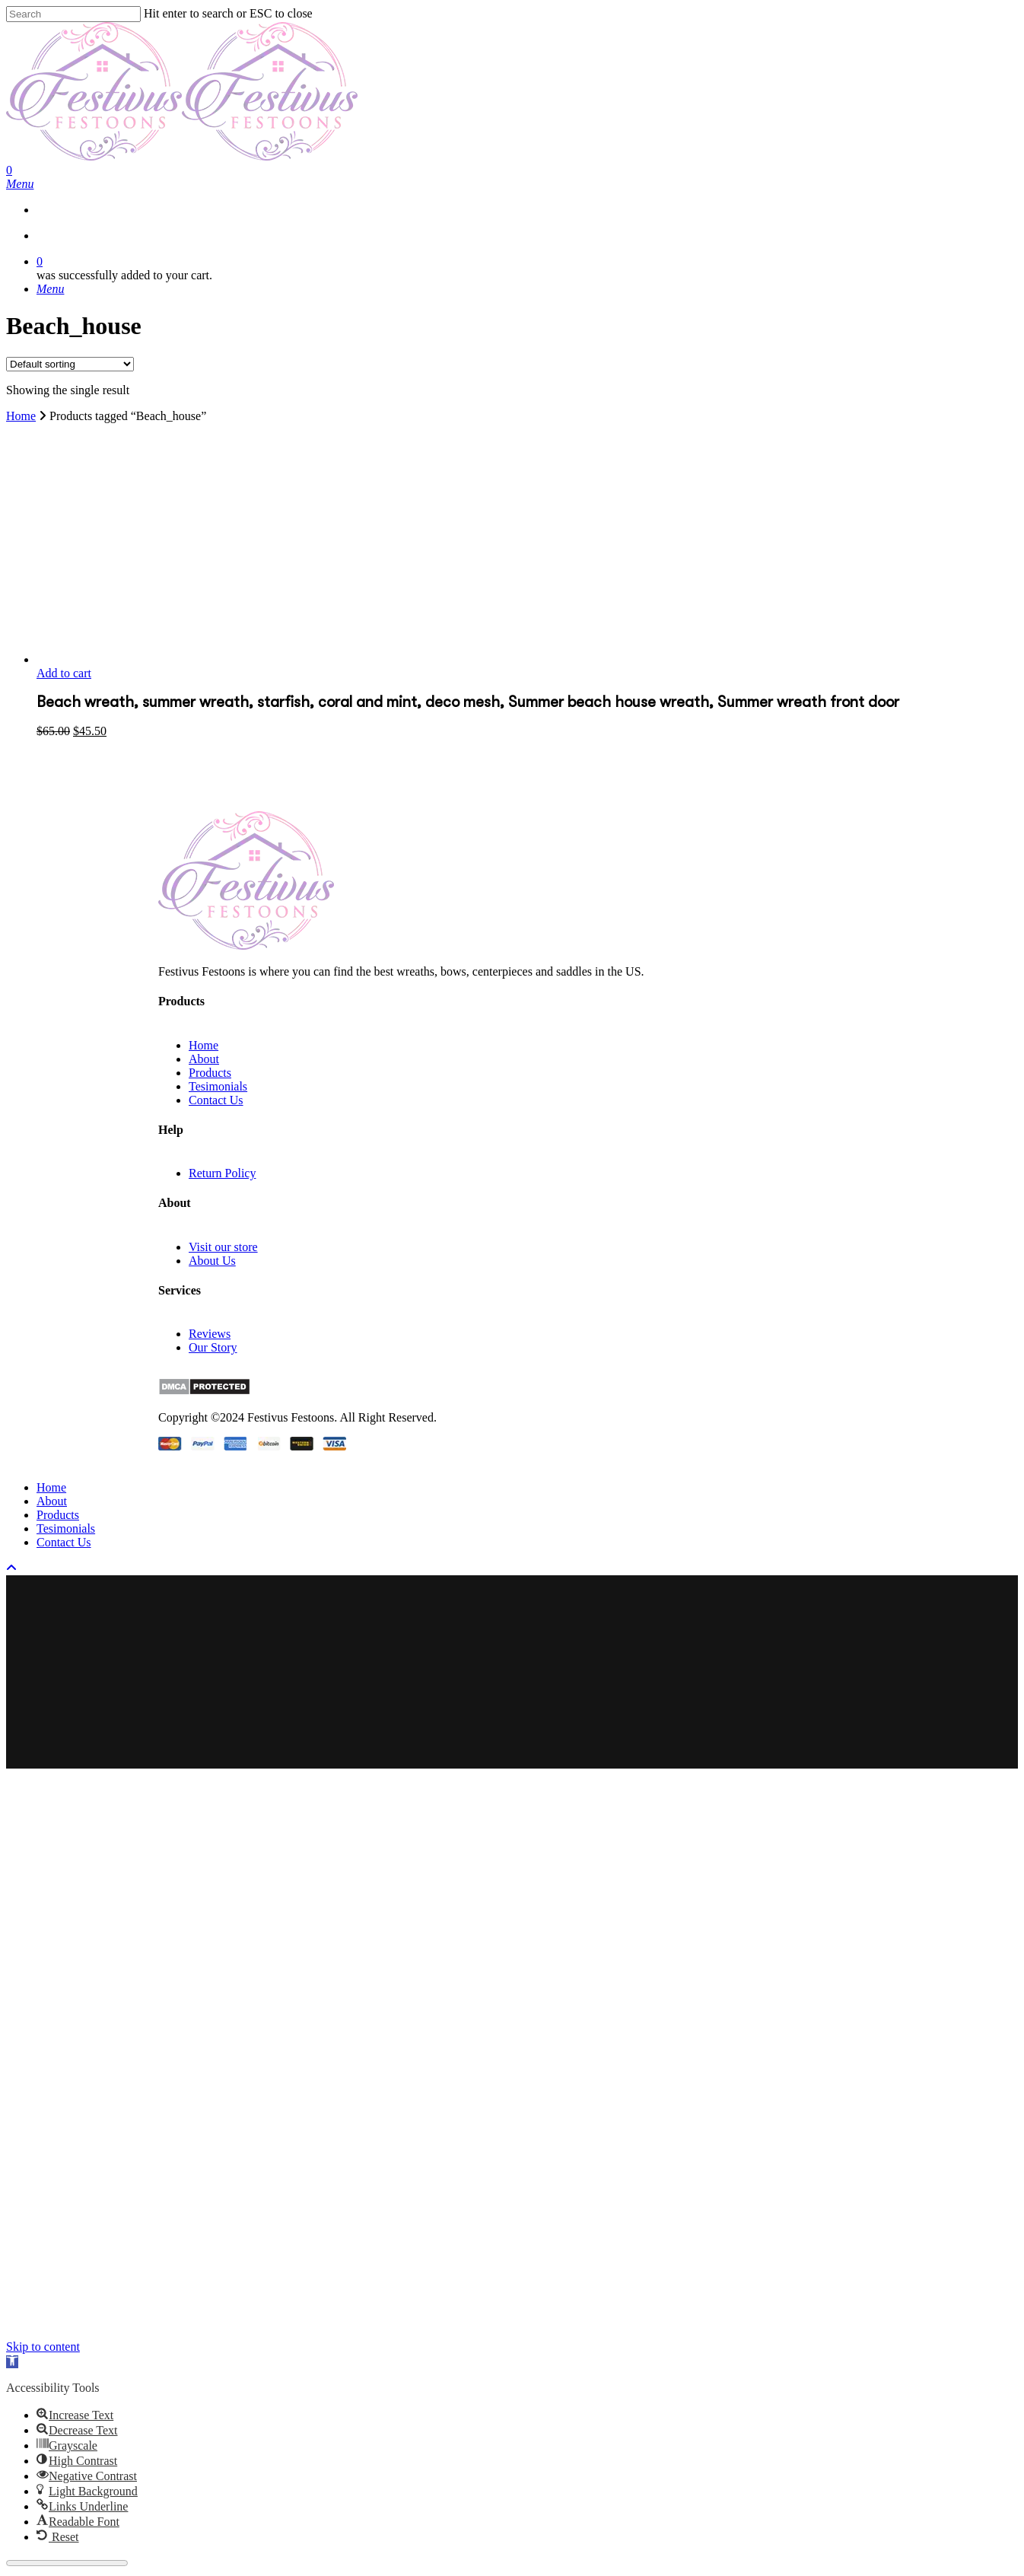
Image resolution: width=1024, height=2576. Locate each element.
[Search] (73, 14)
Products (210, 1072)
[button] (12, 2361)
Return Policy (222, 1173)
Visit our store (223, 1246)
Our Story (213, 1347)
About (204, 1058)
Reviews (210, 1333)
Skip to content (43, 2346)
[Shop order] (70, 364)
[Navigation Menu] (19, 183)
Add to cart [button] (64, 673)
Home (21, 415)
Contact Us (216, 1100)
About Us (212, 1260)
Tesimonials (218, 1086)
